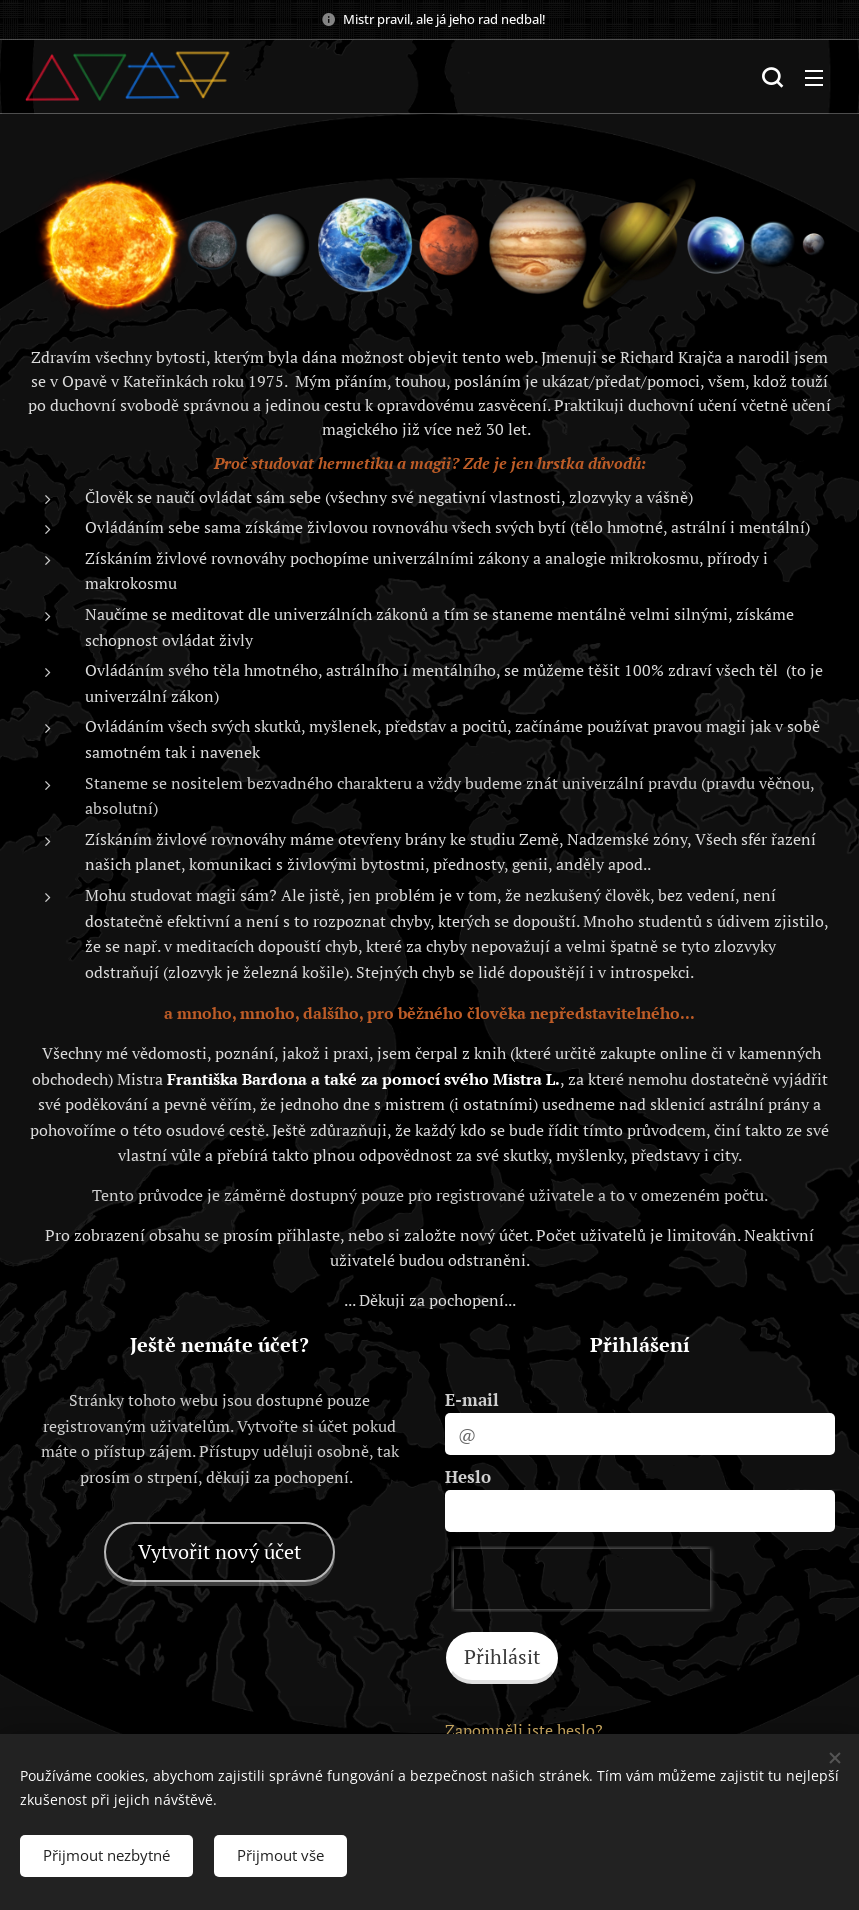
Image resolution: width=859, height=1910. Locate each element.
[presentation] (582, 1579)
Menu (814, 78)
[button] (772, 77)
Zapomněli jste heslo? (524, 1730)
